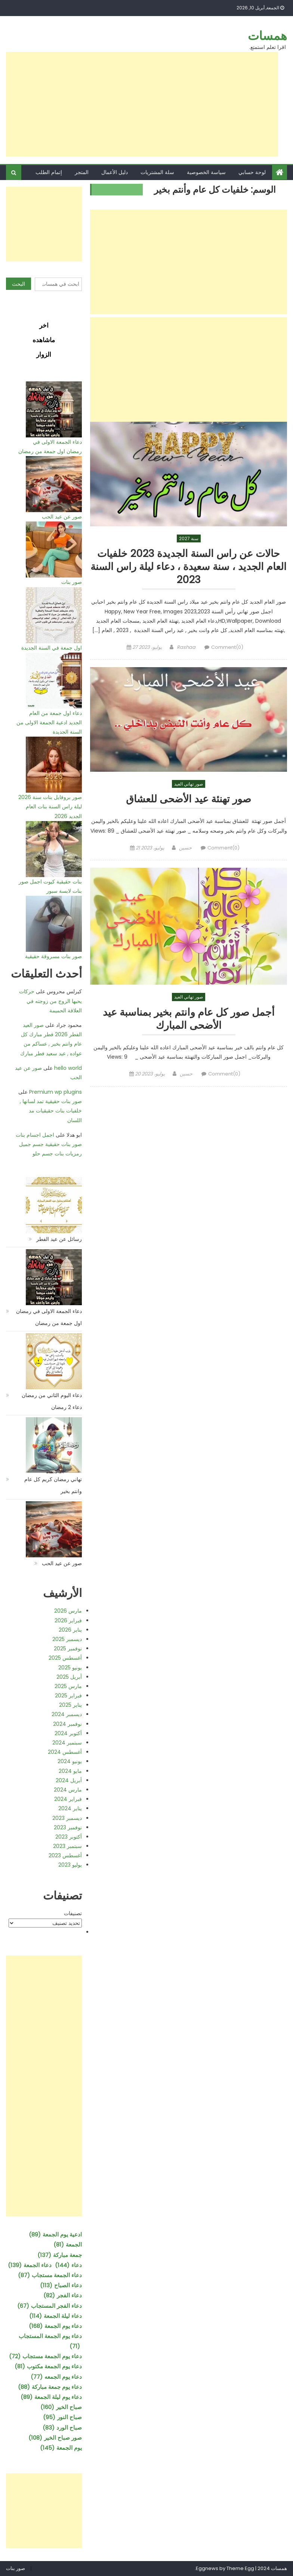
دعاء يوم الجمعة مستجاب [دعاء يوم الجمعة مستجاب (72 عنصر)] (45, 2356)
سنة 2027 (188, 538)
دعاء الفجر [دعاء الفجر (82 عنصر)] (62, 2295)
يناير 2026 (70, 1630)
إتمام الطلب (49, 172)
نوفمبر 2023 (68, 1827)
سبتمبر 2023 (67, 1846)
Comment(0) (227, 648)
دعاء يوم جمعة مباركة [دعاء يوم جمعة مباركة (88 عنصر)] (50, 2387)
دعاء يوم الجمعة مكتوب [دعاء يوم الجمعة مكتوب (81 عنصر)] (48, 2366)
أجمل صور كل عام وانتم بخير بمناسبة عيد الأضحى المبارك (188, 1021)
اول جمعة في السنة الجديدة (51, 647)
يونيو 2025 (70, 1667)
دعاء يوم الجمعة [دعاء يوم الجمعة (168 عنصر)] (55, 2326)
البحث (18, 284)
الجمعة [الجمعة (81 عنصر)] (67, 2244)
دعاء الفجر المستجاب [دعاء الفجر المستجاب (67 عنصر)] (49, 2306)
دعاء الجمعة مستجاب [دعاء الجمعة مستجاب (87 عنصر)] (50, 2275)
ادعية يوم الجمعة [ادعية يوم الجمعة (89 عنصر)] (55, 2234)
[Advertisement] (142, 104)
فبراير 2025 (68, 1695)
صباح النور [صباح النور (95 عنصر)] (62, 2417)
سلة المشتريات (157, 172)
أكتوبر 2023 (68, 1836)
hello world (68, 1068)
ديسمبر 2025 (67, 1639)
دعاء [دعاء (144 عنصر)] (68, 2265)
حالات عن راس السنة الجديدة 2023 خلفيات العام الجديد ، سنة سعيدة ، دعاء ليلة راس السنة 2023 (188, 567)
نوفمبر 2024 (67, 1724)
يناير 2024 (70, 1808)
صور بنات (71, 582)
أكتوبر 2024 (68, 1733)
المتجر (82, 172)
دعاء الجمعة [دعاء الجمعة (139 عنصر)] (30, 2265)
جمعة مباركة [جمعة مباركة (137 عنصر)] (59, 2255)
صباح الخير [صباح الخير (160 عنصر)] (61, 2407)
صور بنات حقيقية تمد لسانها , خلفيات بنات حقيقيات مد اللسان (51, 1110)
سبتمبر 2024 (67, 1742)
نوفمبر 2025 (68, 1648)
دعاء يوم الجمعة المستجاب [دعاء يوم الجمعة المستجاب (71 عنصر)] (50, 2341)
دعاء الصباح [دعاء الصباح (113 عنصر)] (61, 2285)
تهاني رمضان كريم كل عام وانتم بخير (53, 1485)
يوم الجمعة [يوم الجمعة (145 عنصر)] (61, 2448)
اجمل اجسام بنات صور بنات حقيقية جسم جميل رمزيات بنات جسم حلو (49, 1144)
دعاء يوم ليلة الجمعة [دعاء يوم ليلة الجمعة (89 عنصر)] (51, 2397)
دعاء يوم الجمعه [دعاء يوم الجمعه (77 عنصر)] (56, 2377)
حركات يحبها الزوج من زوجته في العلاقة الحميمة (50, 1001)
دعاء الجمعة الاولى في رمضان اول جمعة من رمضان (49, 1317)
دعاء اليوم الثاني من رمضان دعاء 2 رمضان (52, 1401)
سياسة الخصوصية (206, 172)
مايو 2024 (70, 1771)
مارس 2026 (68, 1610)
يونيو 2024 (70, 1761)
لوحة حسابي (252, 172)
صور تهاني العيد (188, 785)
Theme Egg (240, 2568)
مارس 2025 (68, 1686)
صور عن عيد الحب (62, 516)
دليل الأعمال (114, 172)
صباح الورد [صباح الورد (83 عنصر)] (62, 2427)
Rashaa (186, 648)
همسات (267, 35)
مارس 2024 (68, 1789)
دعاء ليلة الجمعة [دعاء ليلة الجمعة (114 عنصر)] (55, 2316)
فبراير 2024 (68, 1799)
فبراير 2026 (68, 1620)
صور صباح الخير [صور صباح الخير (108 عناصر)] (55, 2438)
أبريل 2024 (69, 1780)
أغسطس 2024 (65, 1752)
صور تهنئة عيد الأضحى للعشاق (188, 801)
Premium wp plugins (55, 1092)
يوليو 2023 (70, 1864)
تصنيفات (73, 1913)
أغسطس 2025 (65, 1658)
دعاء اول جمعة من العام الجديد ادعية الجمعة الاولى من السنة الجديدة (49, 722)
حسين (185, 849)
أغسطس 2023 (65, 1855)
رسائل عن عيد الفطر (59, 1239)
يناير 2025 (70, 1705)
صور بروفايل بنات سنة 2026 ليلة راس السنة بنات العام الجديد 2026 (50, 806)
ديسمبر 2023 (67, 1818)
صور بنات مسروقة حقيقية (53, 956)
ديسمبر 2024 (67, 1714)
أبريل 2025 (69, 1677)
